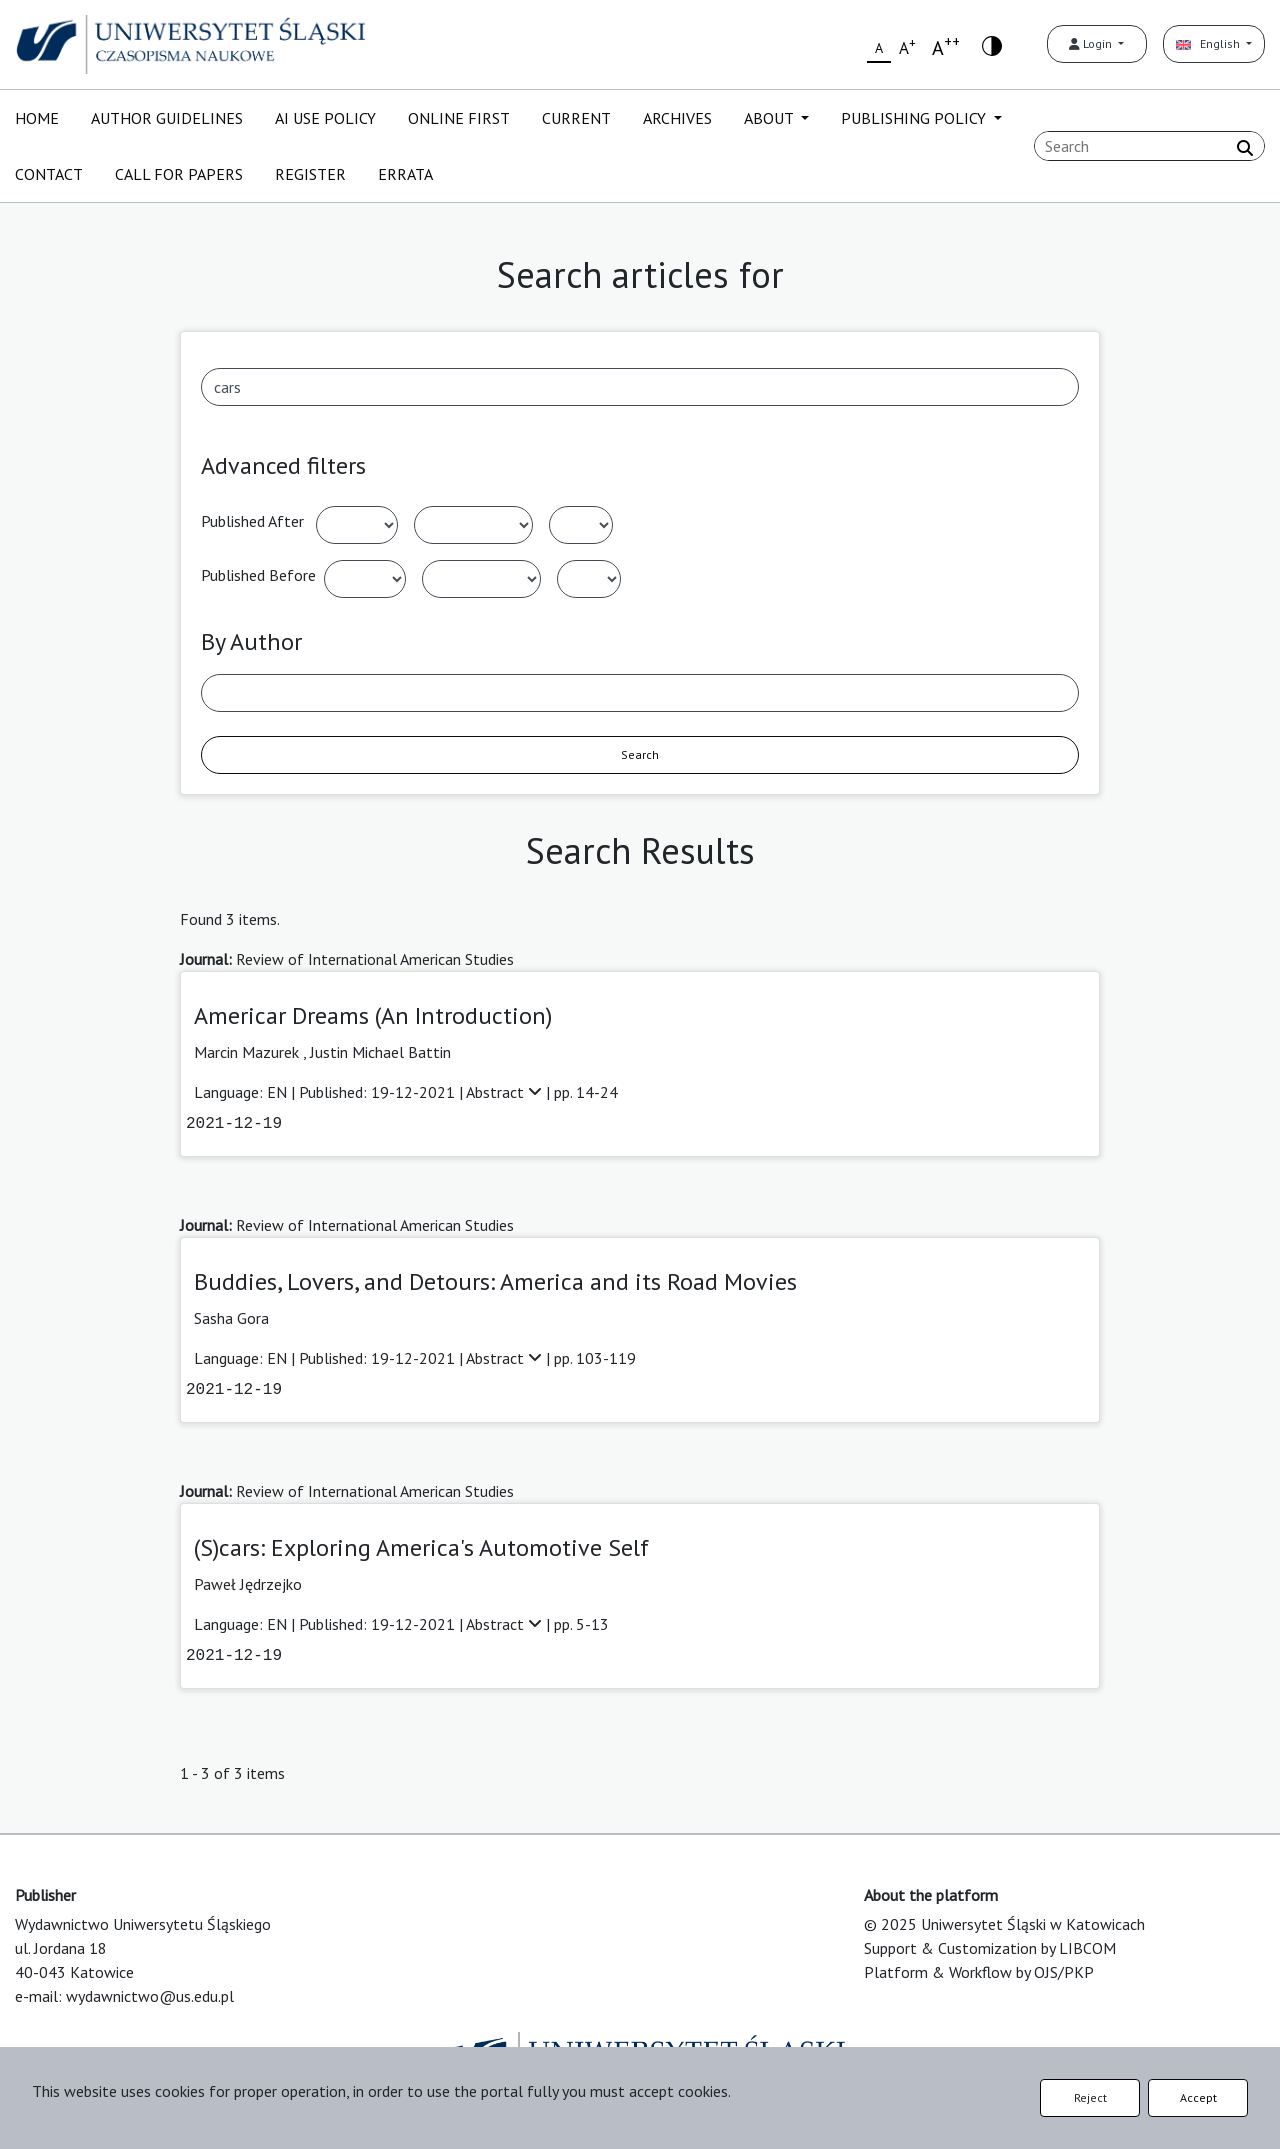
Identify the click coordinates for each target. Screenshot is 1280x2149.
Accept (1198, 2097)
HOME (37, 118)
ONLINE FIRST (459, 118)
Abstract (506, 1092)
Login (1092, 43)
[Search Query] (1149, 146)
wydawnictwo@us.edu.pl (150, 1996)
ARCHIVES (677, 118)
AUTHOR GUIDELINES (167, 118)
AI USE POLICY (325, 118)
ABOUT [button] (770, 118)
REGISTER (310, 174)
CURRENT (576, 118)
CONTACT (49, 174)
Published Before (258, 575)
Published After (252, 521)
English (1209, 43)
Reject (1090, 2097)
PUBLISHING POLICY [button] (915, 118)
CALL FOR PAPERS (179, 174)
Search (640, 754)
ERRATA (405, 174)
